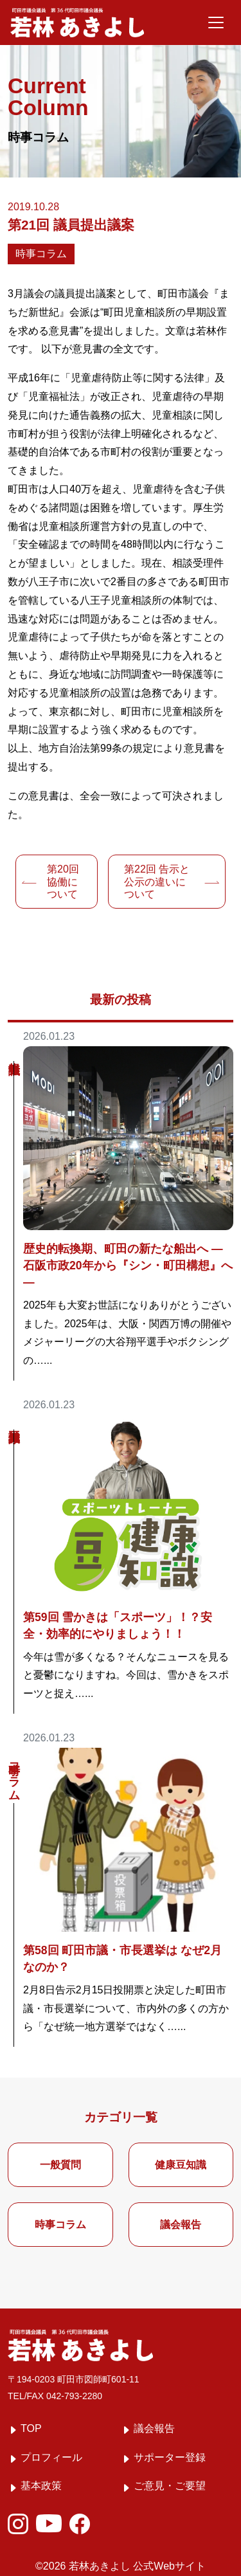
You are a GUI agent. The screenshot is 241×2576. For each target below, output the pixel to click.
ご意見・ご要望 (170, 2485)
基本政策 (41, 2485)
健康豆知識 (180, 2164)
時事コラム (41, 253)
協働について (63, 881)
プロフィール (51, 2457)
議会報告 (180, 2224)
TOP (31, 2428)
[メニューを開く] (216, 22)
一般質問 (60, 2164)
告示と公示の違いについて (157, 881)
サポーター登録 (170, 2457)
